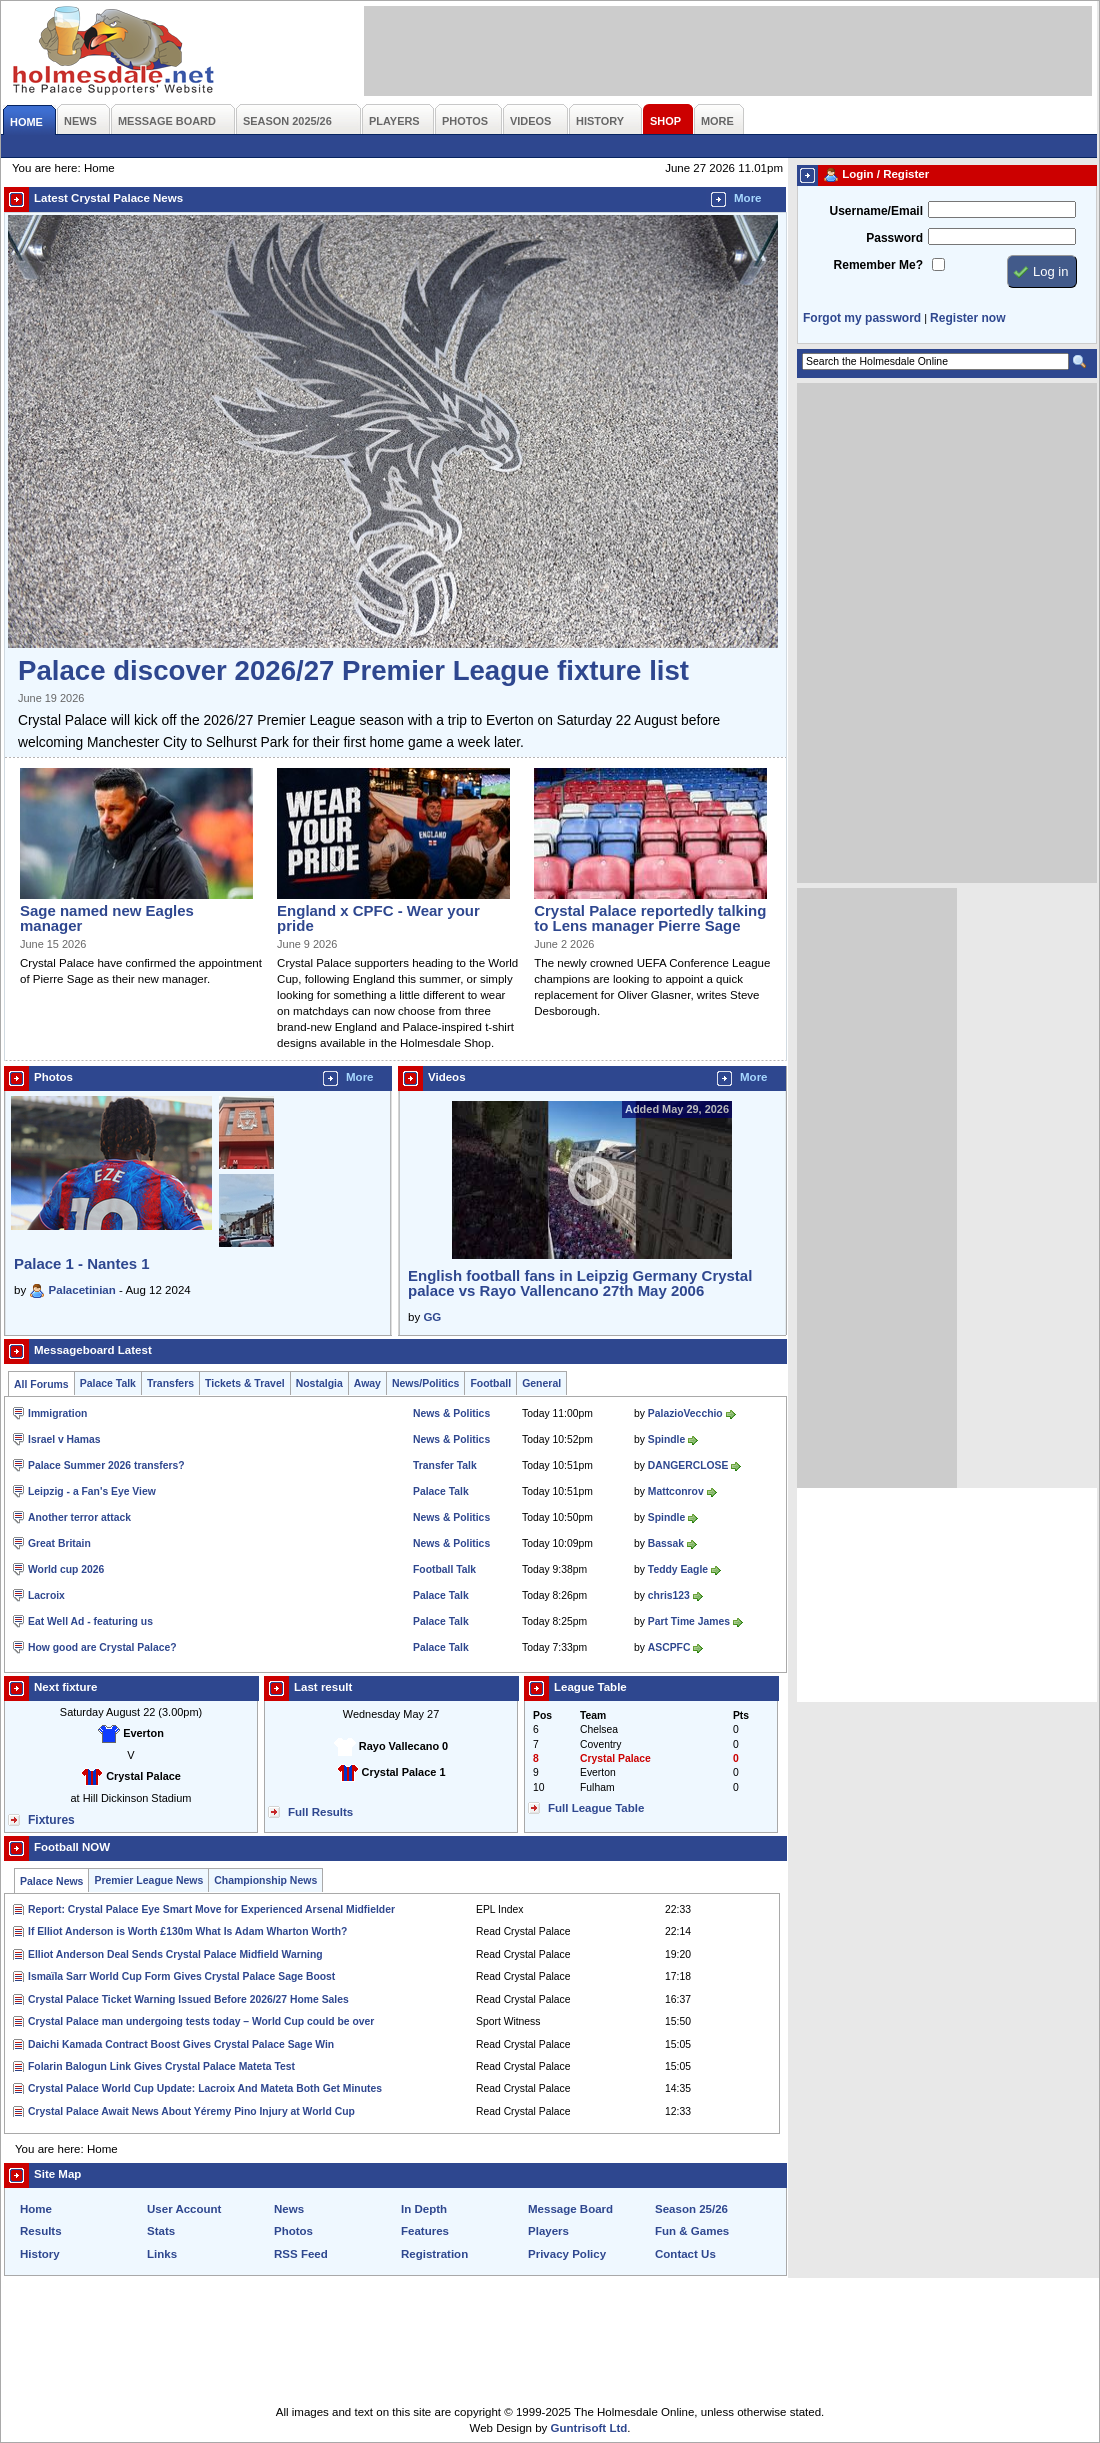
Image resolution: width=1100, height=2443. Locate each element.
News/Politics (426, 1383)
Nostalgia (319, 1383)
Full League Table (596, 1808)
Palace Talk (108, 1383)
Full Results (320, 1812)
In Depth (424, 2209)
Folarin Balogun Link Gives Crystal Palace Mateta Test (161, 2066)
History (40, 2254)
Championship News (265, 1880)
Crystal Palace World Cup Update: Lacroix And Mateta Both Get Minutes (205, 2088)
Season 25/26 (691, 2209)
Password (894, 238)
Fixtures (51, 1820)
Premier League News (148, 1880)
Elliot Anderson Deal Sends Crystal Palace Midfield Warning (175, 1954)
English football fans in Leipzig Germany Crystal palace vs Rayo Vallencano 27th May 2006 (580, 1283)
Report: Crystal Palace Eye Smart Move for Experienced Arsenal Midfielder (211, 1909)
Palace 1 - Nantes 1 (82, 1263)
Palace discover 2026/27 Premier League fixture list (353, 670)
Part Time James (689, 1621)
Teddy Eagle (678, 1569)
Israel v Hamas (64, 1439)
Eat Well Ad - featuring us (90, 1621)
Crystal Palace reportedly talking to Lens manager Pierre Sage (650, 918)
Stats (161, 2231)
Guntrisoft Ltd (589, 2428)
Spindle (666, 1439)
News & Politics (451, 1413)
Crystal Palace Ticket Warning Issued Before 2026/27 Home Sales (188, 1999)
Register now (967, 318)
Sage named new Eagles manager (107, 918)
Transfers (170, 1383)
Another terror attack (79, 1517)
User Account (184, 2209)
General (541, 1383)
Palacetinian (82, 1290)
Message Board (570, 2209)
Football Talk (444, 1569)
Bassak (666, 1543)
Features (425, 2231)
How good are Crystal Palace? (102, 1647)
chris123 (669, 1595)
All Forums (41, 1384)
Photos (293, 2231)
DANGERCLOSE (688, 1465)
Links (162, 2254)
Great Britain (59, 1543)
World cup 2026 (66, 1569)
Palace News (51, 1881)
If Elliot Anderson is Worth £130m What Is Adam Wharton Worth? (187, 1931)
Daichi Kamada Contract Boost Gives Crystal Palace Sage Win (181, 2044)
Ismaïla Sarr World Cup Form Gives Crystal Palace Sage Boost (181, 1976)
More (748, 198)
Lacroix (46, 1595)
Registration (434, 2254)
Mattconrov (676, 1491)
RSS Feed (301, 2254)
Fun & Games (692, 2231)
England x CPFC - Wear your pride (378, 918)
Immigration (57, 1413)
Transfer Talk (445, 1465)
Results (41, 2231)
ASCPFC (669, 1647)
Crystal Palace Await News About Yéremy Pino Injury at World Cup (191, 2111)
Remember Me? (878, 265)
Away (367, 1383)
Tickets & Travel (245, 1383)
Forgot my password (862, 318)
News (289, 2209)
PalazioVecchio (685, 1413)
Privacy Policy (567, 2254)
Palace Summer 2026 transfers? (106, 1465)
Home (36, 2209)
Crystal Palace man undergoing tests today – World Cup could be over (201, 2021)
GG (432, 1317)
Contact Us (685, 2254)
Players (548, 2231)
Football (490, 1383)
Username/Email (876, 211)
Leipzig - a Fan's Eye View (92, 1491)
